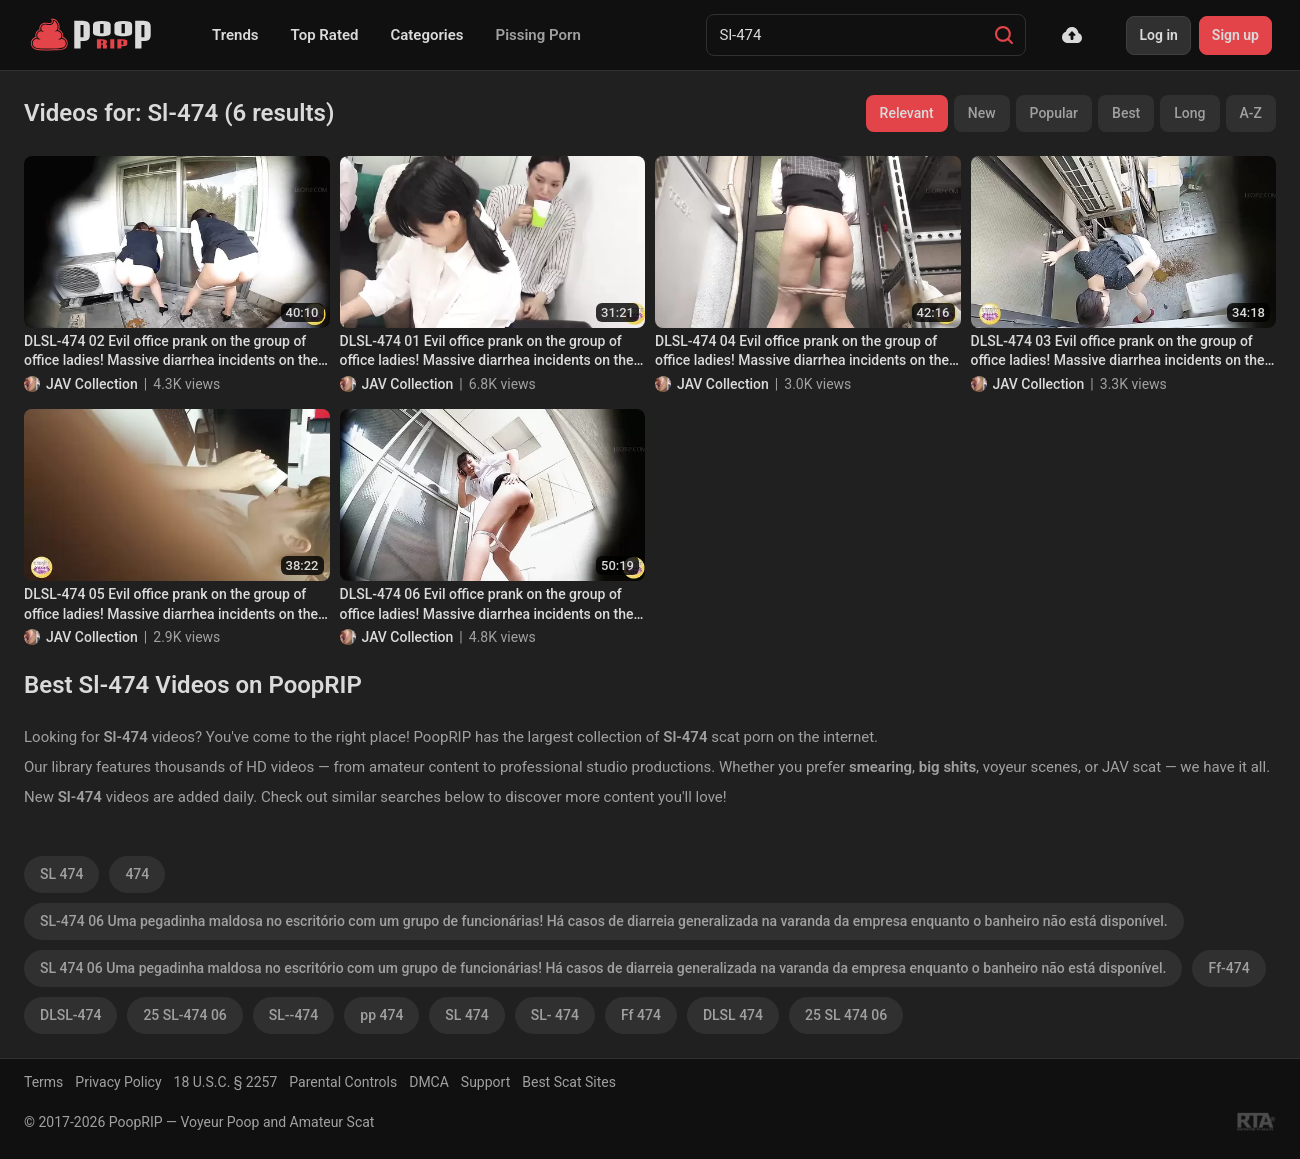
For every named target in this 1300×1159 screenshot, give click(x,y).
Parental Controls (343, 1082)
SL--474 (293, 1015)
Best (1126, 113)
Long (1189, 113)
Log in (1158, 35)
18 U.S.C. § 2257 (226, 1082)
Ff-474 (1228, 968)
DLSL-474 (70, 1015)
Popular (1054, 113)
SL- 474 (555, 1015)
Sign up (1235, 35)
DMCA (429, 1082)
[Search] (1004, 35)
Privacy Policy (118, 1082)
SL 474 (61, 874)
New (982, 113)
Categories (426, 35)
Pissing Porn (538, 35)
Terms (43, 1082)
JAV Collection (92, 384)
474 (137, 874)
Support (485, 1082)
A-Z (1251, 113)
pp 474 (381, 1015)
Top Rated (325, 35)
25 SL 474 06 (846, 1015)
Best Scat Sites (569, 1082)
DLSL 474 (733, 1015)
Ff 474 (641, 1015)
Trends (235, 35)
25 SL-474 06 (184, 1015)
